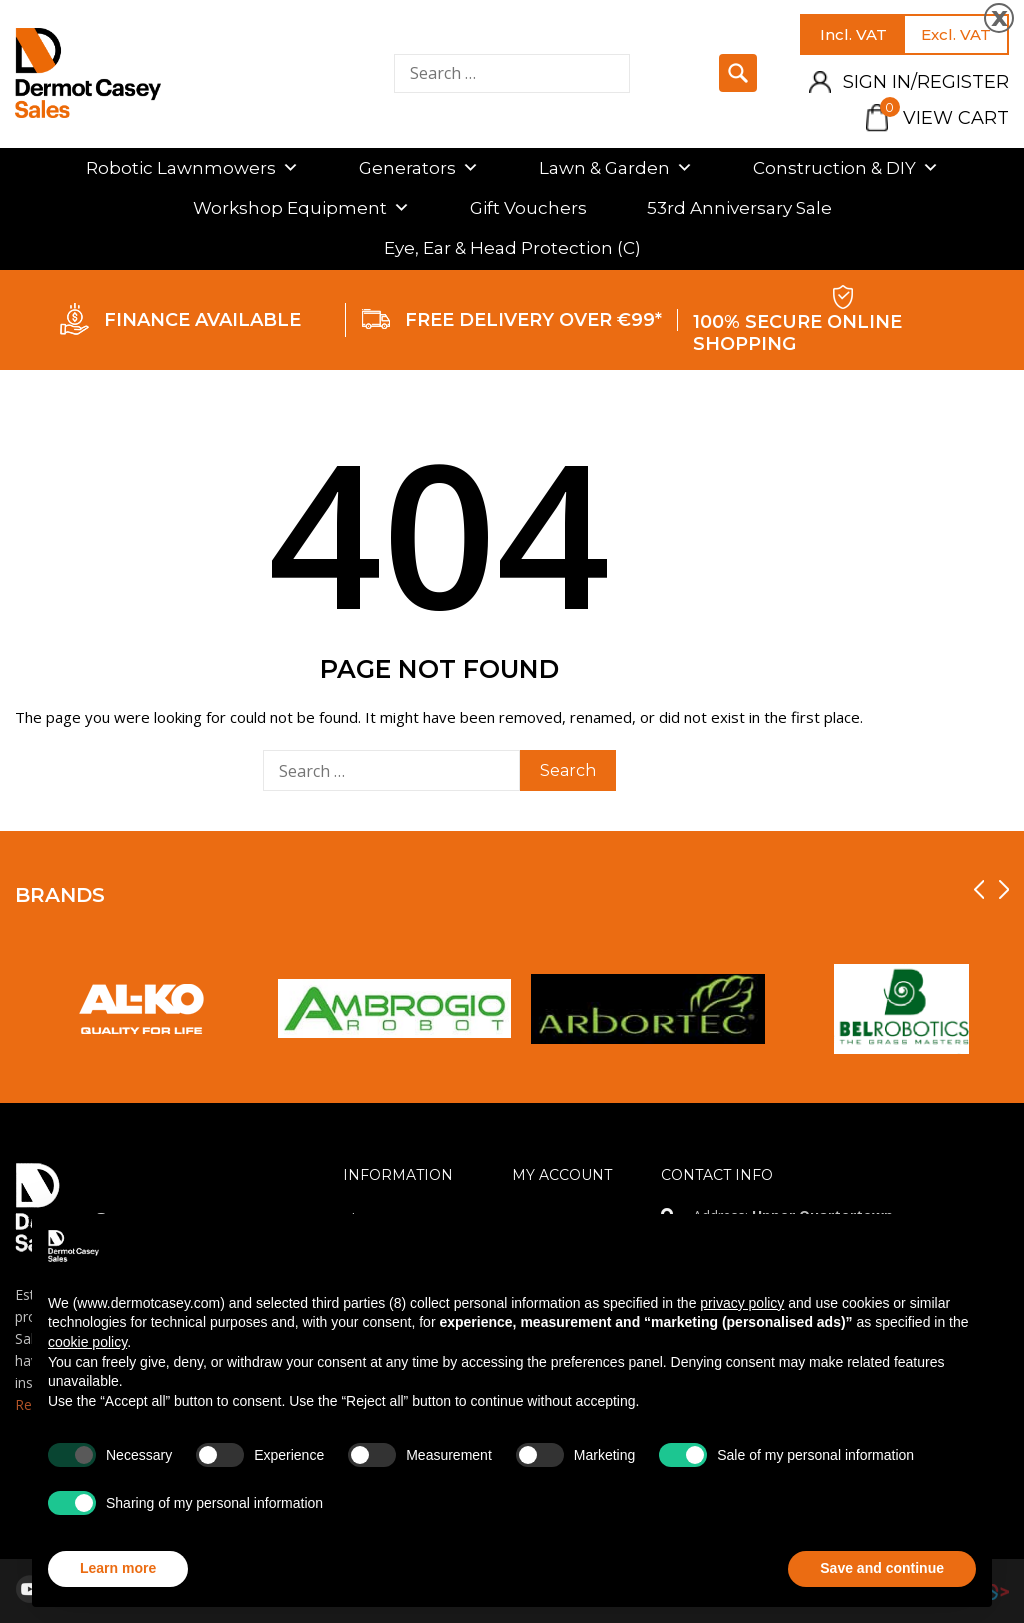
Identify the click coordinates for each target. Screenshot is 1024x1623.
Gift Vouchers (528, 208)
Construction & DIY (846, 168)
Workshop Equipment (301, 208)
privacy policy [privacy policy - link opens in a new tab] (742, 1303)
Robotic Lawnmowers (192, 168)
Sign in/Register (926, 82)
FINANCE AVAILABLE (202, 320)
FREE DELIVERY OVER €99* (533, 320)
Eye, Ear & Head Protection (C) (512, 248)
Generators (419, 168)
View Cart (944, 118)
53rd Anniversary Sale (739, 208)
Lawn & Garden (616, 168)
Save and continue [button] (882, 1568)
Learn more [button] (118, 1568)
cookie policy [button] (87, 1342)
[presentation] (979, 889)
